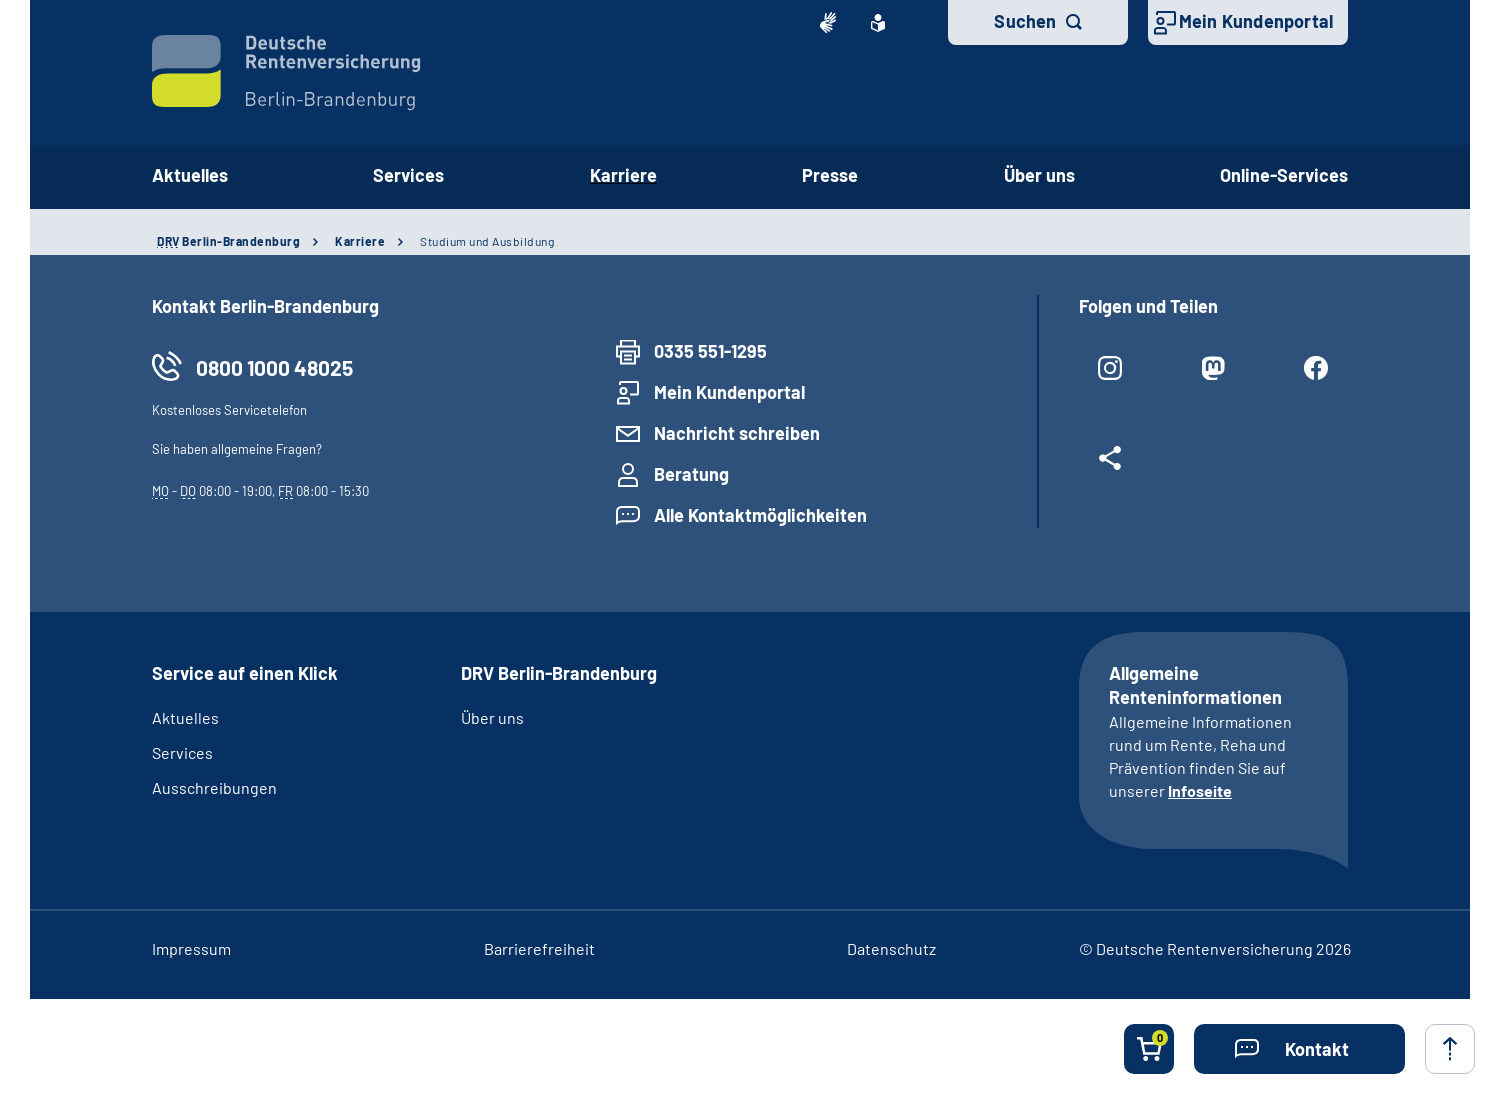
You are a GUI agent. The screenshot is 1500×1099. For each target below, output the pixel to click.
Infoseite (1200, 790)
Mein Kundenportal (1256, 21)
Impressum (191, 948)
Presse (830, 175)
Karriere (623, 175)
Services (408, 175)
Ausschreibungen (214, 787)
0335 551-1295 (710, 351)
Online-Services (1284, 175)
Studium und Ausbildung (487, 241)
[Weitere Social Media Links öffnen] (1110, 466)
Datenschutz (891, 948)
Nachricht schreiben (737, 433)
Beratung (691, 474)
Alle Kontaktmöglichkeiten (760, 515)
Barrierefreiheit (539, 948)
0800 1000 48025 (274, 367)
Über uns (1039, 175)
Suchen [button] (1025, 21)
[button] (1299, 1049)
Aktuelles (190, 175)
